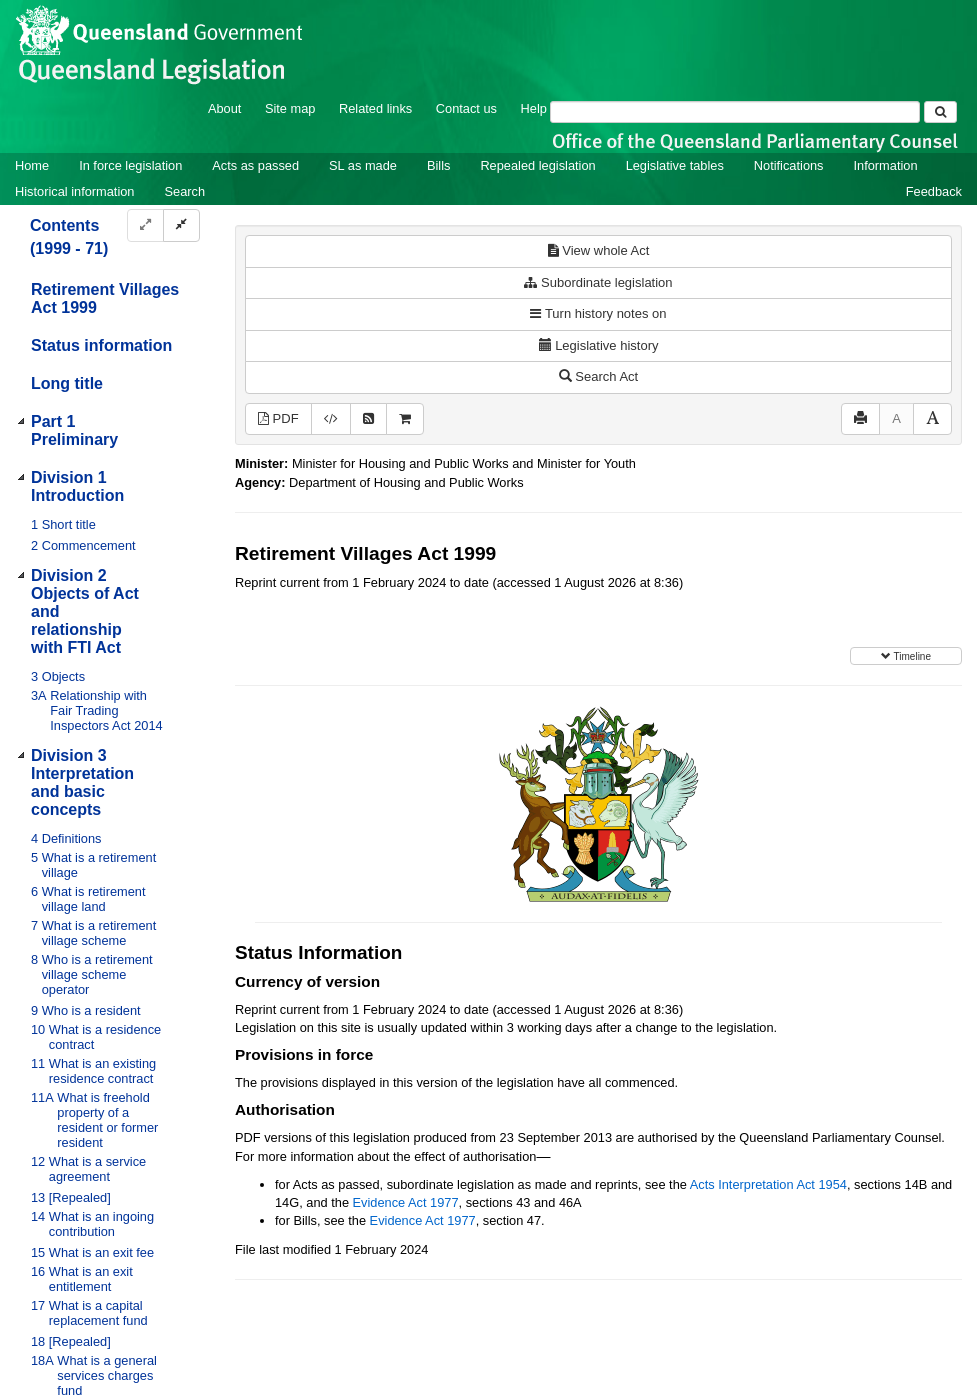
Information (886, 165)
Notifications (789, 165)
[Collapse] (181, 225)
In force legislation (130, 165)
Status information (101, 345)
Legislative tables (675, 165)
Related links (375, 108)
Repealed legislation (537, 165)
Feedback (934, 191)
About (224, 108)
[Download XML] (331, 419)
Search (184, 191)
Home (32, 165)
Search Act (598, 376)
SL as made (363, 165)
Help (534, 108)
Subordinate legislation (598, 282)
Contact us (466, 108)
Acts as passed (255, 165)
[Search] (735, 112)
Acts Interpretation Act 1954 (768, 1184)
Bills (438, 165)
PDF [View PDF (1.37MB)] (278, 418)
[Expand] (145, 225)
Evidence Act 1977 (406, 1202)
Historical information (74, 191)
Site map (290, 108)
